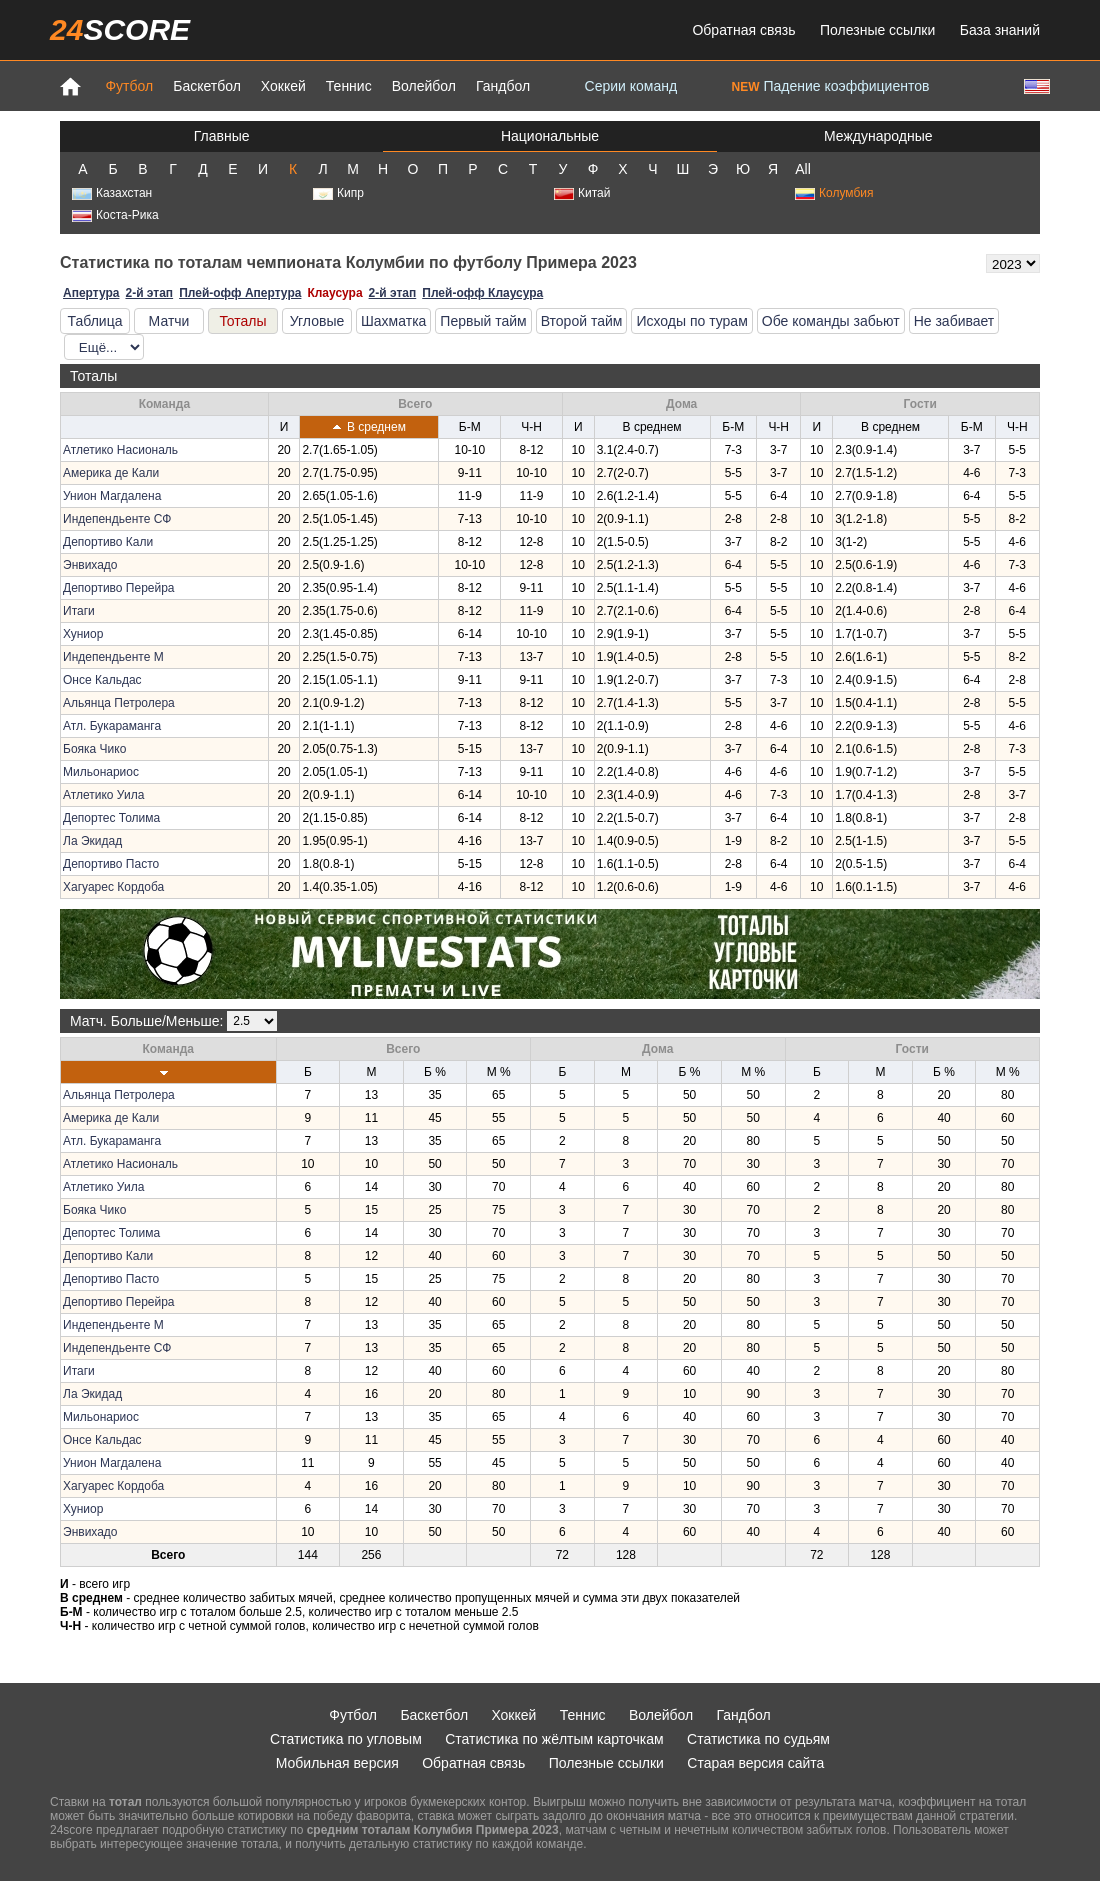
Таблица (95, 321)
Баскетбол (207, 86)
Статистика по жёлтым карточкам (554, 1739)
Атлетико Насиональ (120, 450)
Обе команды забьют (831, 321)
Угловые (317, 321)
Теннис (349, 86)
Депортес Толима (111, 818)
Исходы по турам (691, 321)
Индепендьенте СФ (117, 519)
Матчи (169, 321)
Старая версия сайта (755, 1763)
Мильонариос (101, 772)
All (803, 169)
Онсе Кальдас (102, 680)
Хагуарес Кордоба (113, 887)
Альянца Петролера (119, 703)
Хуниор (83, 634)
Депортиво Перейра (119, 588)
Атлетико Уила (103, 795)
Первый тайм (483, 321)
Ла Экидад (92, 841)
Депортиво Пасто (111, 864)
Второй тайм (582, 321)
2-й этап (149, 293)
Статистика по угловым (346, 1739)
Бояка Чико (94, 749)
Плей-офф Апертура (240, 293)
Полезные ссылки (877, 30)
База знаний (1000, 30)
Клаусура (334, 293)
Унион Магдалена (112, 496)
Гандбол (503, 86)
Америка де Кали (111, 473)
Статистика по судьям (758, 1739)
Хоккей (283, 86)
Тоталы (242, 321)
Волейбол (424, 86)
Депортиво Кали (108, 542)
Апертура (91, 293)
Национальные (550, 136)
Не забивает (954, 321)
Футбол (129, 86)
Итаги (79, 611)
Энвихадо (90, 565)
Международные (878, 136)
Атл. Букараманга (112, 726)
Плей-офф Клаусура (482, 293)
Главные (222, 136)
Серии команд (631, 86)
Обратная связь (743, 30)
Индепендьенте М (113, 657)
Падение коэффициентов (831, 86)
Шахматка (393, 321)
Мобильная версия (337, 1763)
